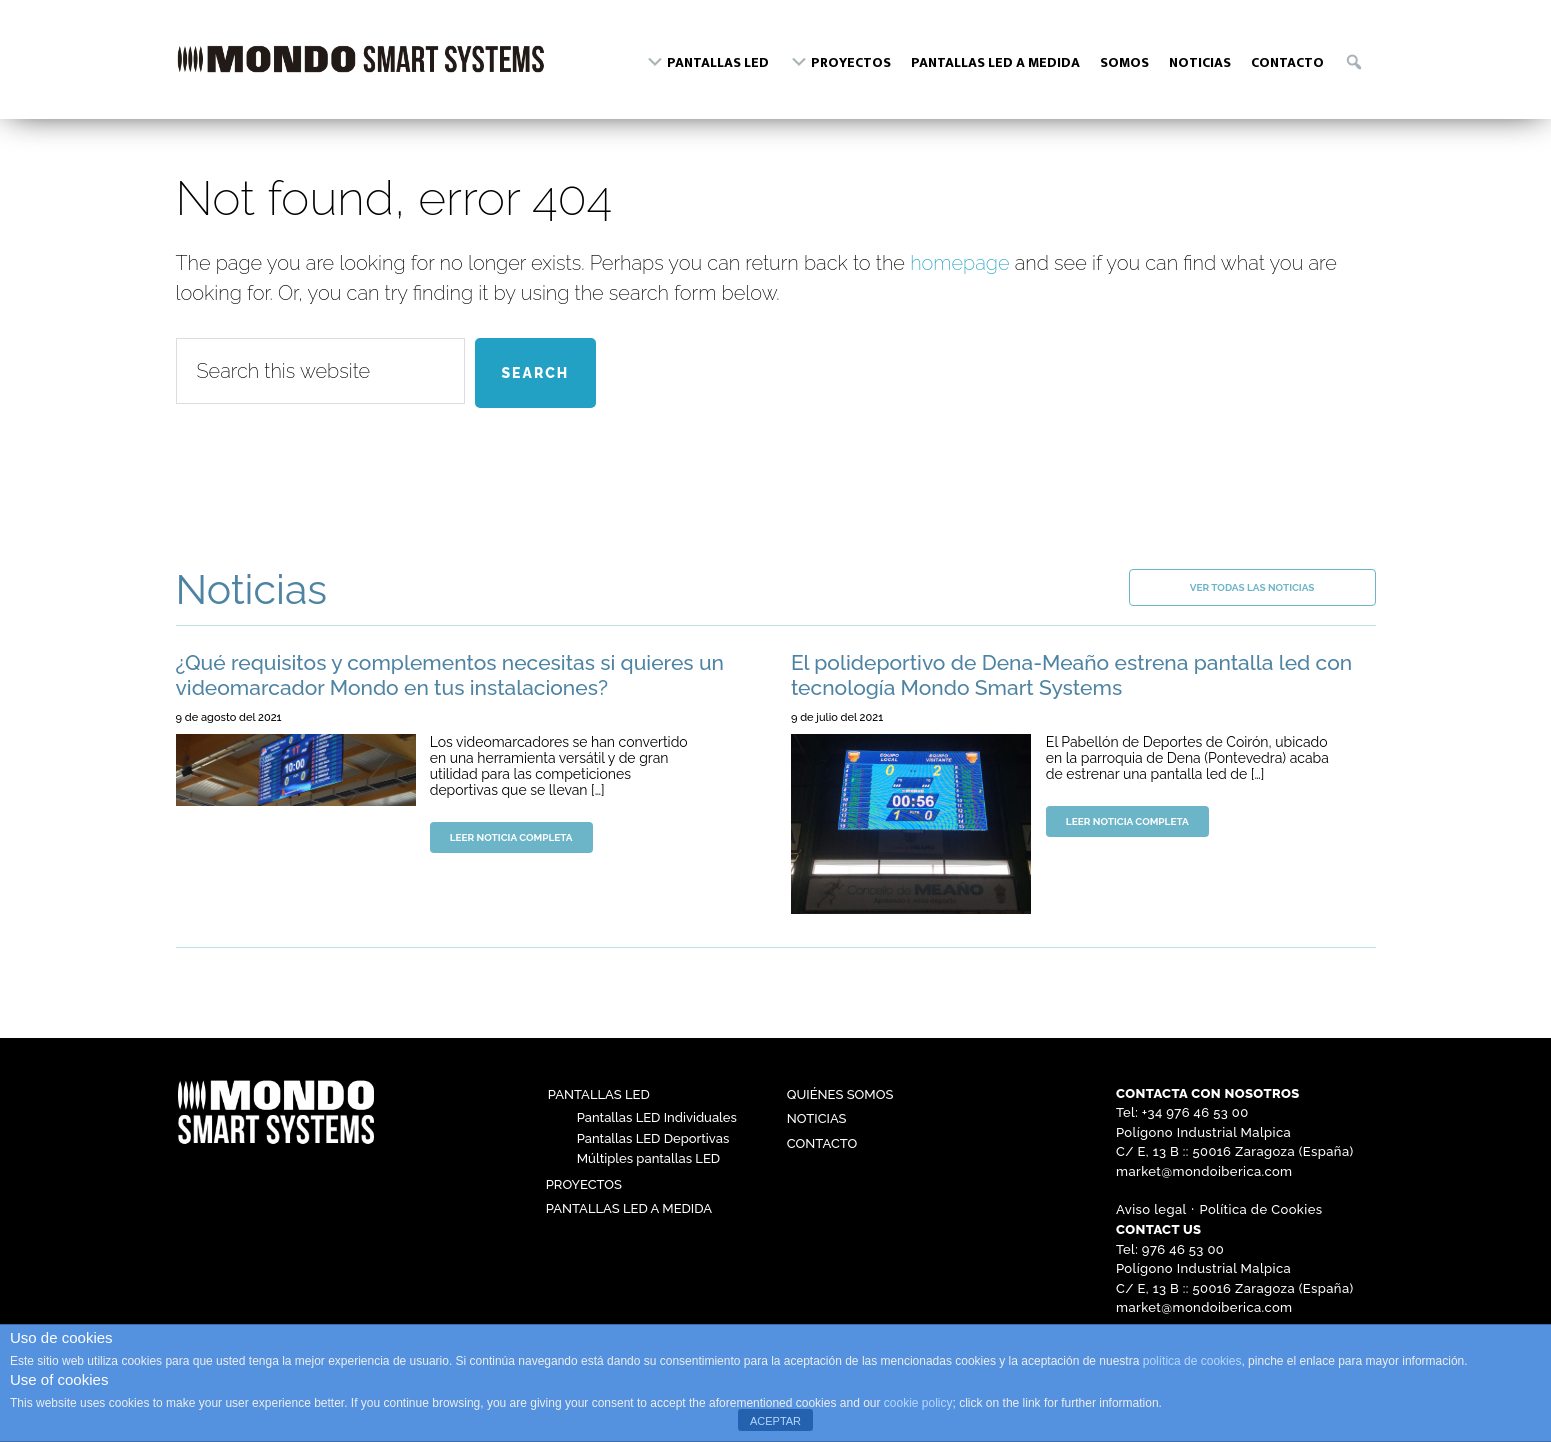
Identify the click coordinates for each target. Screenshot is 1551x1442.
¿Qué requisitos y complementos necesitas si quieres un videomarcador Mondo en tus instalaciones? (450, 675)
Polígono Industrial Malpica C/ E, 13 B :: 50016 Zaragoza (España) (1235, 1142)
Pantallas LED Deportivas (653, 1138)
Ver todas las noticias (1252, 587)
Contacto (822, 1143)
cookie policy (918, 1403)
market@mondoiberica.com (1204, 1171)
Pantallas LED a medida (629, 1208)
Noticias (817, 1118)
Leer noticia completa (511, 837)
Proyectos (584, 1184)
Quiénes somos (840, 1094)
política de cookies (1192, 1361)
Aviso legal (1151, 1209)
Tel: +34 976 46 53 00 (1182, 1112)
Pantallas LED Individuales (657, 1117)
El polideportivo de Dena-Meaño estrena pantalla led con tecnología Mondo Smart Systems (1071, 675)
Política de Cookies (1261, 1209)
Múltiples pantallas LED (648, 1158)
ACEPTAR (775, 1421)
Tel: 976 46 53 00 (1170, 1249)
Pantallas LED (599, 1094)
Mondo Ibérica (361, 68)
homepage (959, 263)
